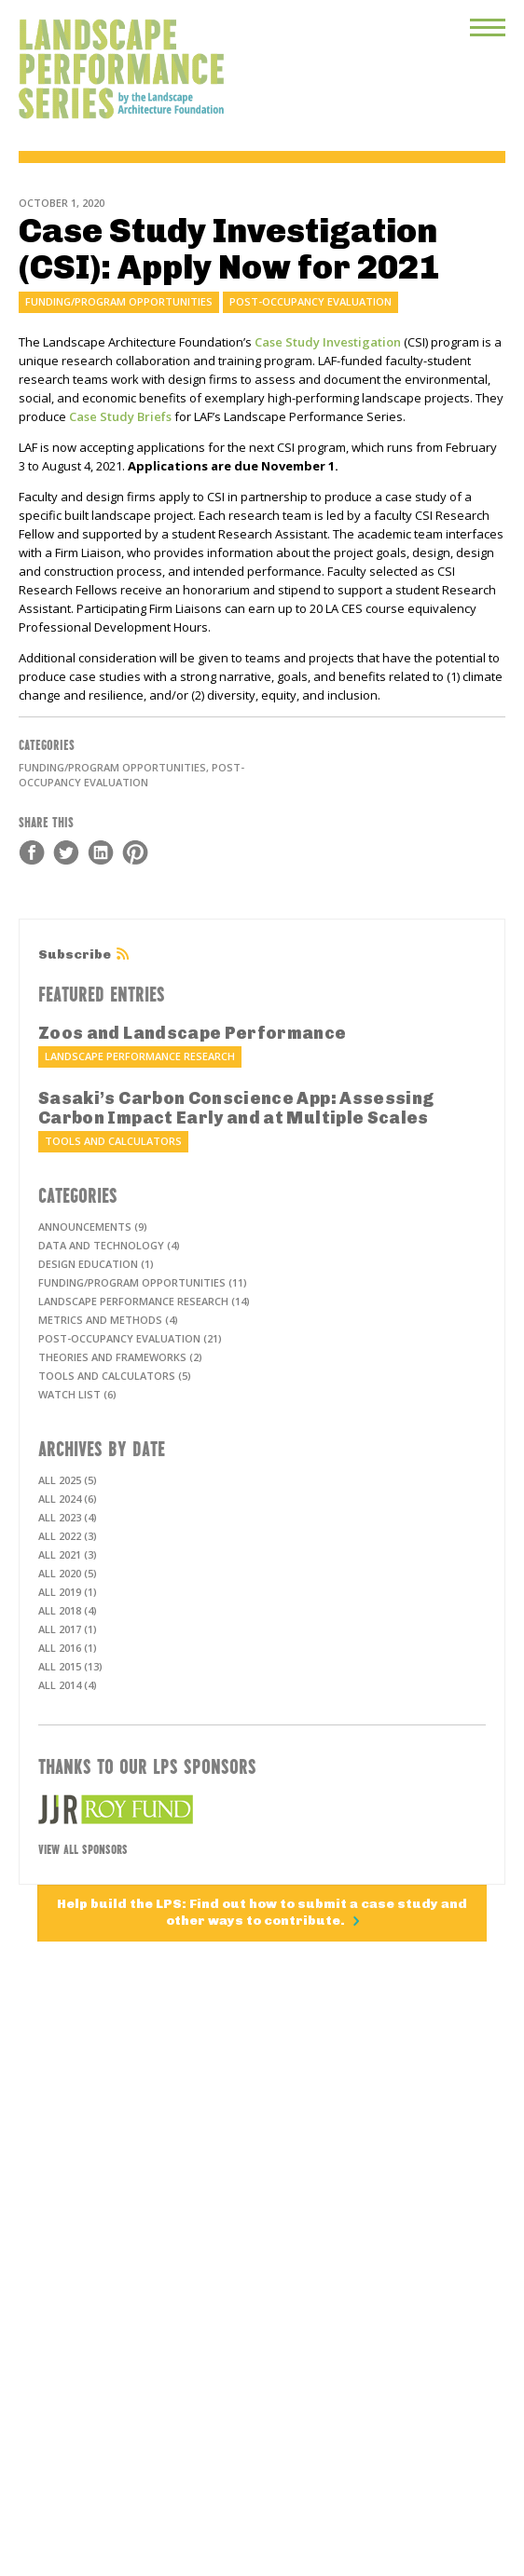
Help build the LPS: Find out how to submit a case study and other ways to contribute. (262, 1912)
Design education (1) (96, 1264)
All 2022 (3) (67, 1536)
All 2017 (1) (67, 1629)
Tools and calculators (113, 1141)
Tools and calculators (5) (114, 1376)
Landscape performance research (140, 1056)
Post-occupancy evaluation (310, 301)
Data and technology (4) (109, 1245)
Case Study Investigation (328, 342)
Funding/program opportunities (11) (142, 1282)
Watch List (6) (77, 1394)
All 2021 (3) (67, 1554)
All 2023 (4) (67, 1517)
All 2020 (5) (67, 1573)
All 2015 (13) (70, 1666)
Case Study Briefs (120, 416)
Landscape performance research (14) (144, 1301)
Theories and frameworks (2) (120, 1357)
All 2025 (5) (67, 1480)
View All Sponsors (83, 1848)
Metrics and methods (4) (108, 1320)
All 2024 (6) (67, 1499)
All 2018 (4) (67, 1610)
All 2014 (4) (67, 1685)
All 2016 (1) (67, 1648)
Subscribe (74, 954)
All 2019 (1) (67, 1592)
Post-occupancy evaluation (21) (130, 1338)
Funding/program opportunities (119, 301)
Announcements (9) (92, 1226)
